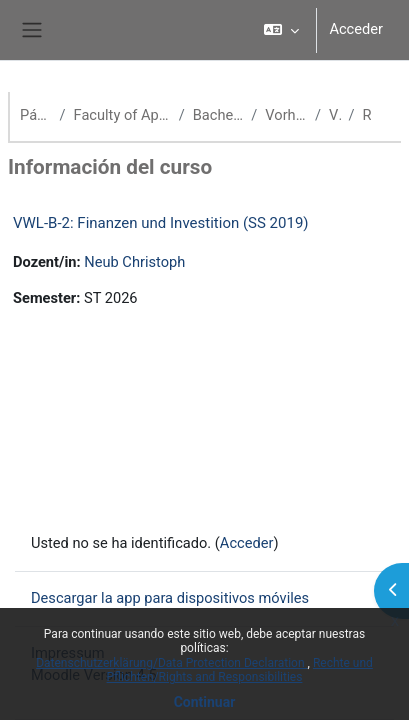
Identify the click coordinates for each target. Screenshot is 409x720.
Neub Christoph (134, 262)
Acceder (356, 29)
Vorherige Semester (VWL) (286, 115)
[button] (281, 30)
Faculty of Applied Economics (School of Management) (122, 115)
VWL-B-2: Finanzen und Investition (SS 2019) (161, 223)
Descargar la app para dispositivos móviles (170, 598)
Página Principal (36, 115)
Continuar (205, 702)
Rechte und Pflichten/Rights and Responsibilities (240, 670)
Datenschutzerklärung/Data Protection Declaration (171, 663)
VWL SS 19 (334, 115)
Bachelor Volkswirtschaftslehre (218, 115)
